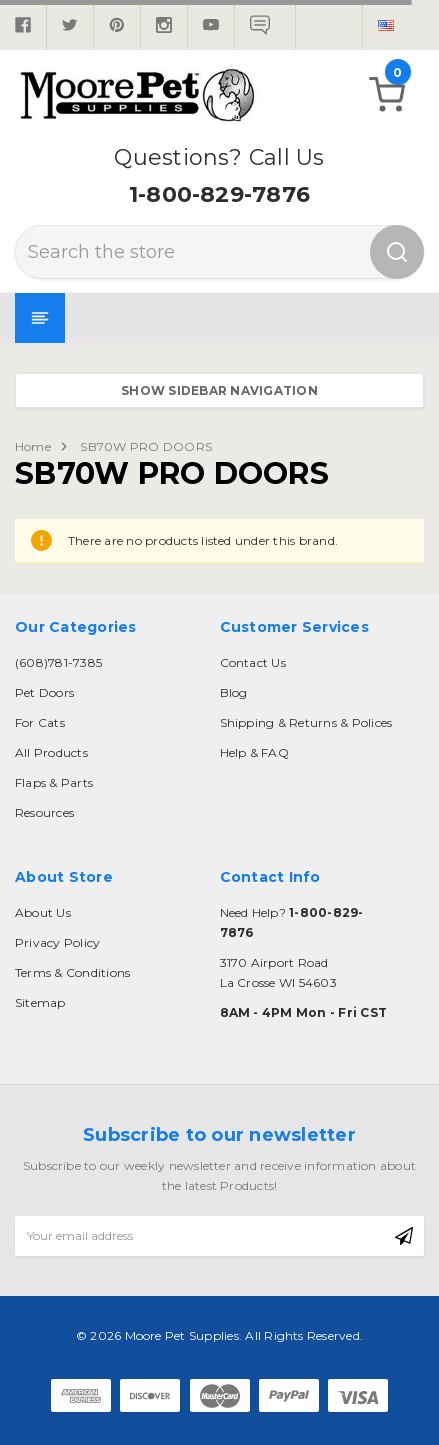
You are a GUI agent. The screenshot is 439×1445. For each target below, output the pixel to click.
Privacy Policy (57, 942)
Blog (234, 692)
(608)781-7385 (58, 662)
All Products (51, 752)
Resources (44, 812)
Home (33, 446)
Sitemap (40, 1002)
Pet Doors (44, 692)
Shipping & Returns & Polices (306, 722)
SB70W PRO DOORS (146, 446)
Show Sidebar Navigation (219, 390)
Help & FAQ (254, 752)
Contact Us (253, 662)
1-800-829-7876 (219, 194)
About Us (43, 912)
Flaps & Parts (54, 782)
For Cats (40, 722)
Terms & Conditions (72, 972)
